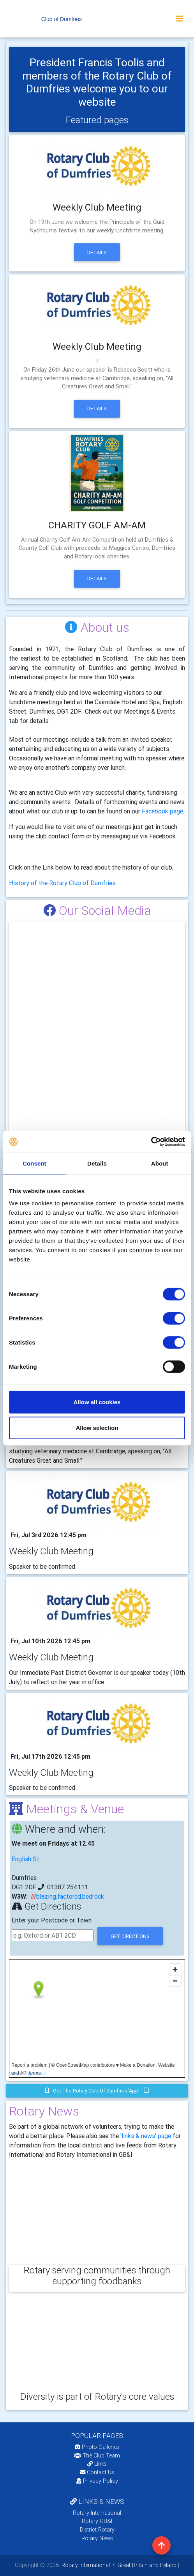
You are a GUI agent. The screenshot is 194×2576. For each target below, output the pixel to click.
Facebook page (162, 811)
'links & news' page (145, 2136)
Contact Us (97, 2472)
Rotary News (97, 2538)
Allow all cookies (97, 1402)
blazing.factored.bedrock (70, 1896)
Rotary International (97, 2512)
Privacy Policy (97, 2480)
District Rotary (97, 2529)
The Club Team (97, 2455)
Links (97, 2463)
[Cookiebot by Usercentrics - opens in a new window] (151, 1142)
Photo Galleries (97, 2446)
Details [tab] (97, 1163)
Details (97, 252)
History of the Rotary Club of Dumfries (62, 883)
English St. (26, 1859)
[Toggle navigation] (179, 18)
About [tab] (159, 1163)
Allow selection (97, 1427)
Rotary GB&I (97, 2521)
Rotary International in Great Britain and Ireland (118, 2565)
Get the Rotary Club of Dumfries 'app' (97, 2090)
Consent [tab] (34, 1163)
